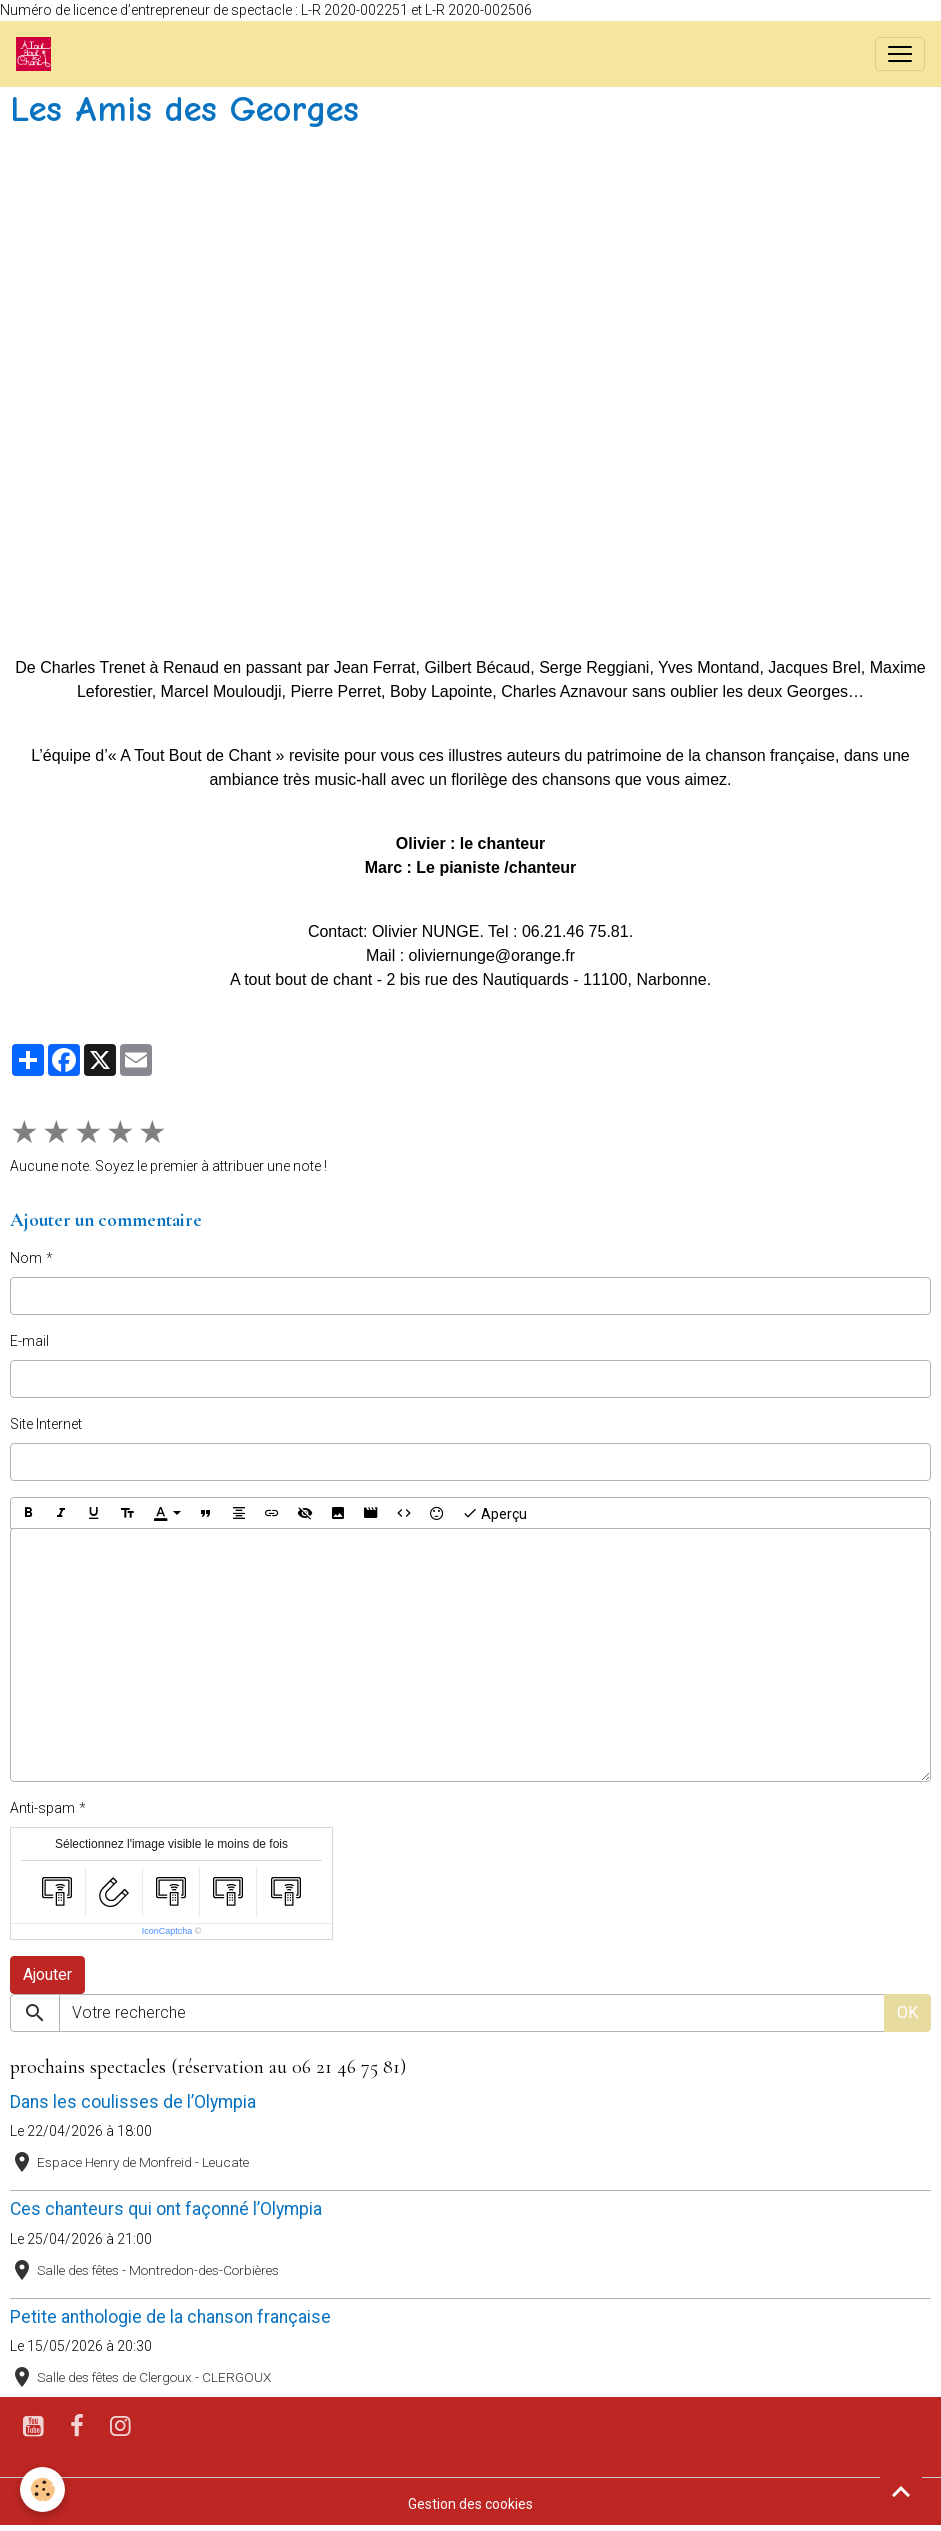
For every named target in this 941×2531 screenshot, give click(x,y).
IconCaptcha (167, 1931)
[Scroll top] (901, 2491)
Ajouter (47, 1974)
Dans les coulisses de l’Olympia (133, 2102)
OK (907, 2012)
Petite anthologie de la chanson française (170, 2317)
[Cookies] (42, 2489)
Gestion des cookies (470, 2504)
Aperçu (494, 1513)
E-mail (29, 1341)
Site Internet (46, 1424)
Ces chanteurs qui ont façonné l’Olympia (166, 2209)
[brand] (37, 54)
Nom (26, 1258)
